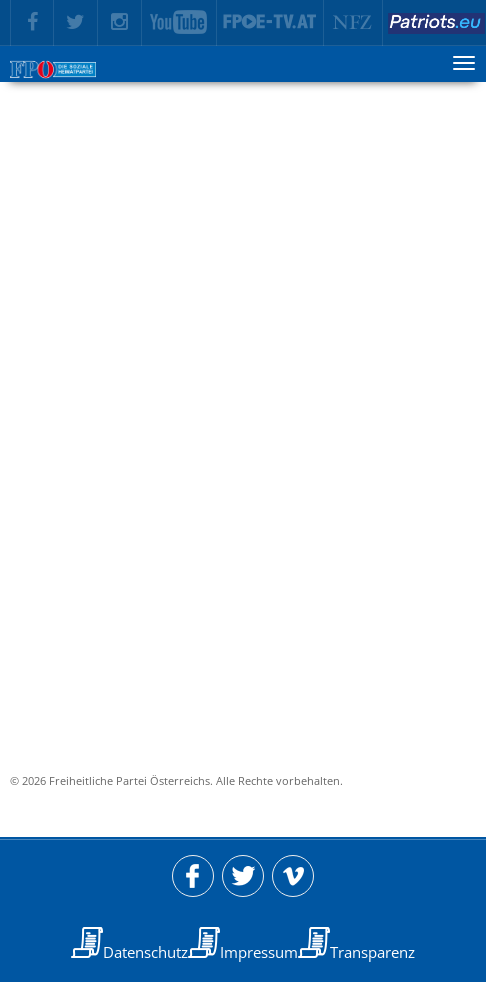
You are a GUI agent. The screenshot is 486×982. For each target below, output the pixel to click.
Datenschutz (145, 952)
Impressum (259, 952)
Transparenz (372, 952)
